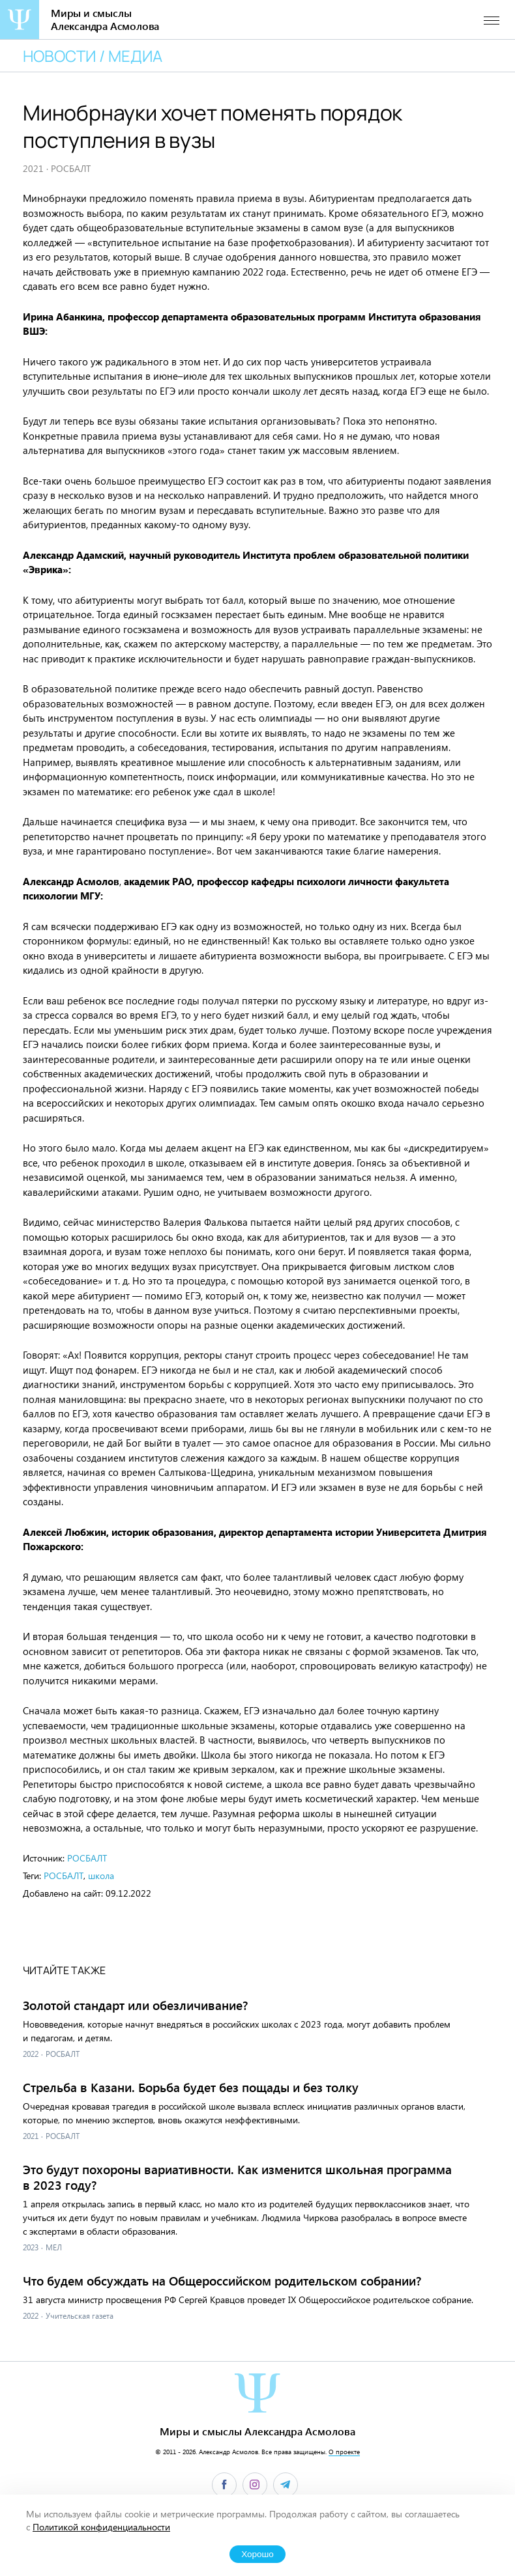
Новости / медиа (92, 55)
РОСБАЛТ (87, 1858)
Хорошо (257, 2554)
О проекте (344, 2452)
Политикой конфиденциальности (101, 2527)
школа (101, 1875)
